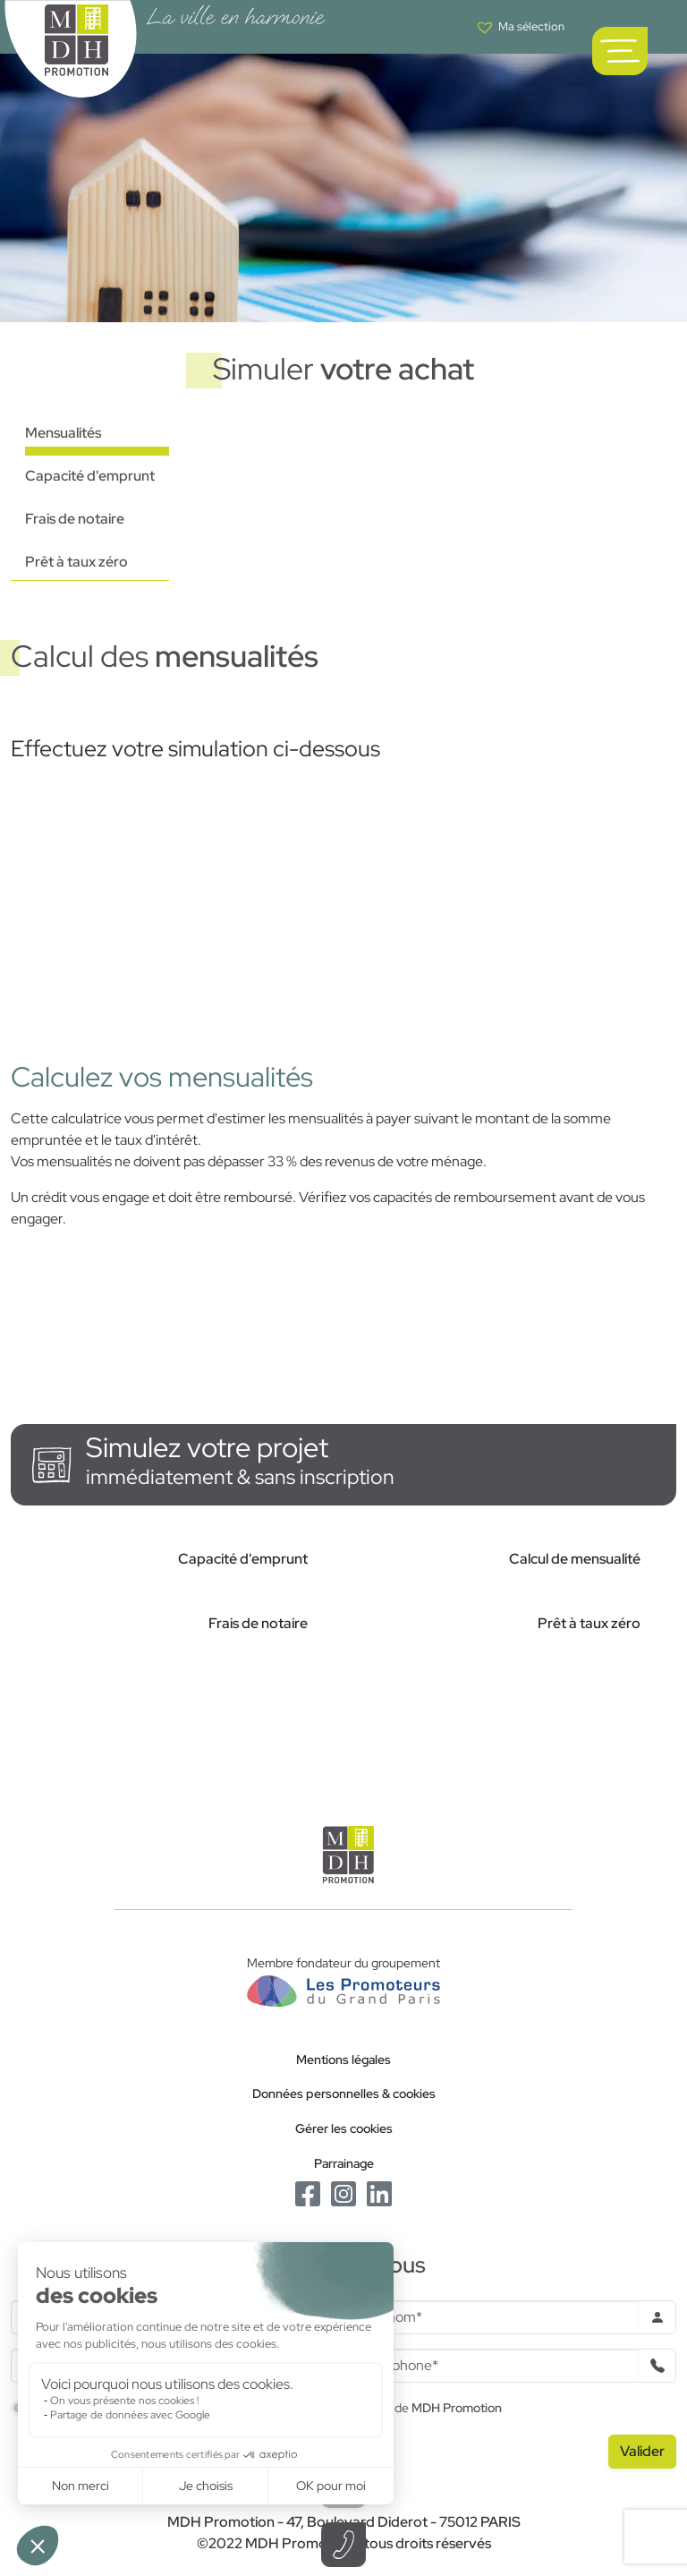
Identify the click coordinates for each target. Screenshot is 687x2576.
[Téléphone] (497, 2366)
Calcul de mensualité (574, 1558)
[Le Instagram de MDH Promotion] (343, 2192)
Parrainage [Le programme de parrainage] (344, 2162)
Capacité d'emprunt (90, 475)
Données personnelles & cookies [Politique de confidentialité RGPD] (344, 2093)
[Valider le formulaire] (642, 2452)
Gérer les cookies (344, 2128)
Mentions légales (343, 2059)
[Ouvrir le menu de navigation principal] (620, 51)
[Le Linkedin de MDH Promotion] (379, 2192)
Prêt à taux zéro (76, 561)
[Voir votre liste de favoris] (521, 26)
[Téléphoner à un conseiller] (343, 2544)
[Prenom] (497, 2317)
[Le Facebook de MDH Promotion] (307, 2192)
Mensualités (63, 432)
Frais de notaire (74, 518)
